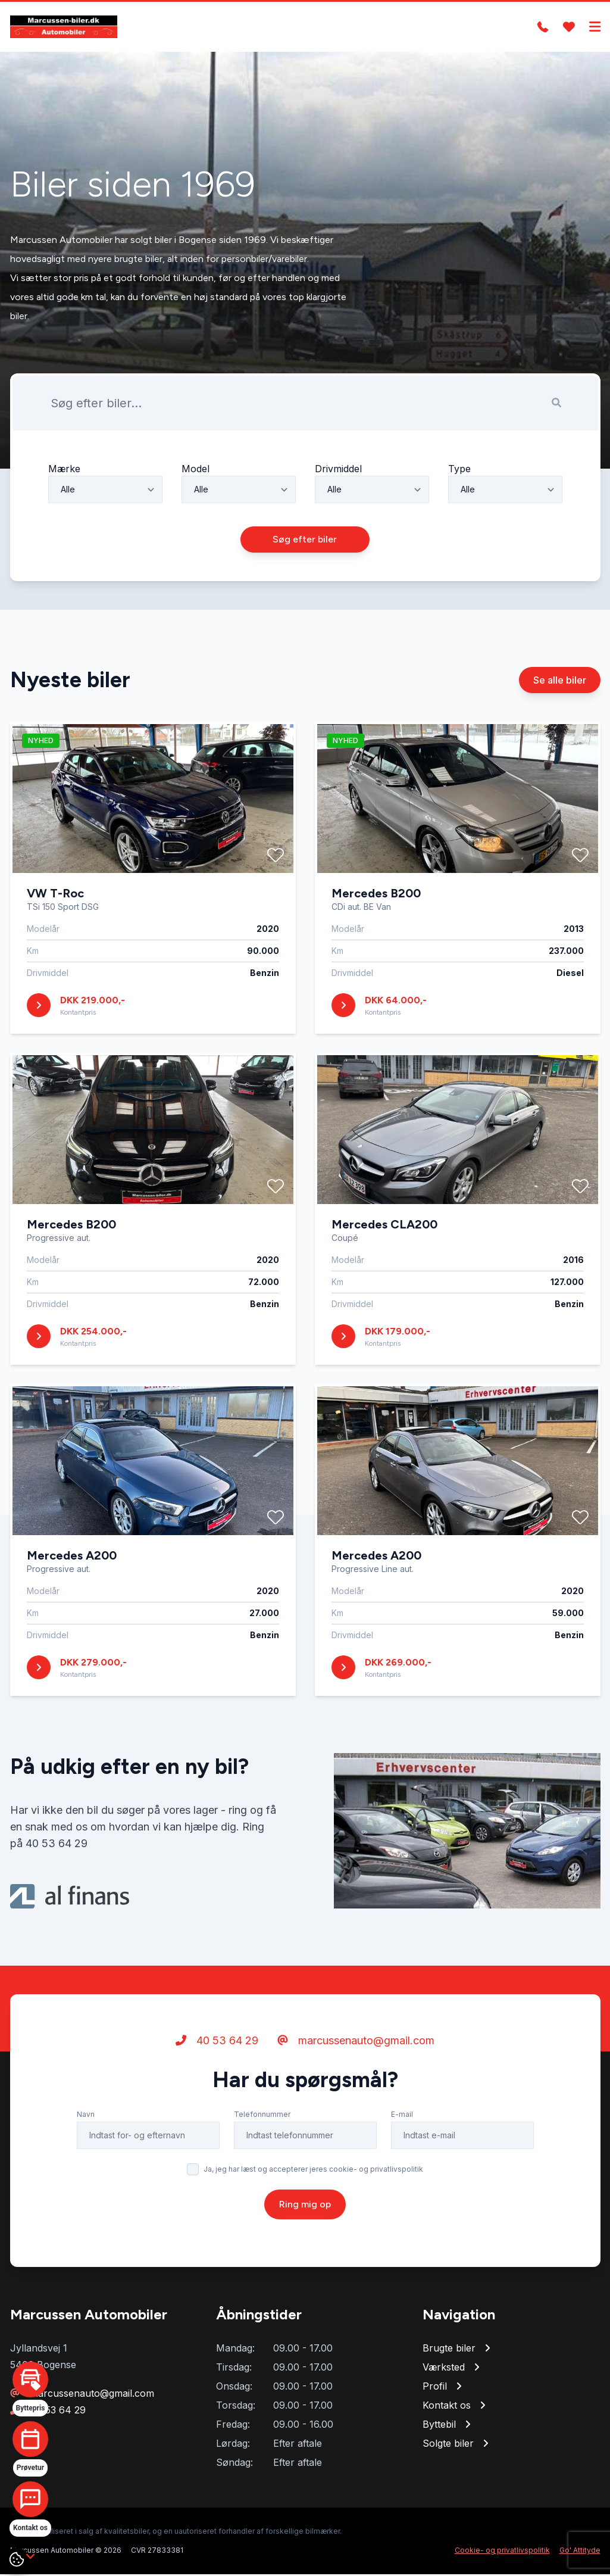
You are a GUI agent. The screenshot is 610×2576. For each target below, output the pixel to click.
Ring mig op (305, 2206)
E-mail (402, 2116)
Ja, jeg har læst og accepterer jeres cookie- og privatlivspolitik (313, 2170)
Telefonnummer (262, 2116)
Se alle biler (559, 682)
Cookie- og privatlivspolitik (502, 2551)
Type (459, 470)
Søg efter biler (305, 541)
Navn (86, 2116)
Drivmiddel (338, 470)
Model (195, 470)
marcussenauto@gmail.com (355, 2042)
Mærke (64, 470)
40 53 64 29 (217, 2042)
